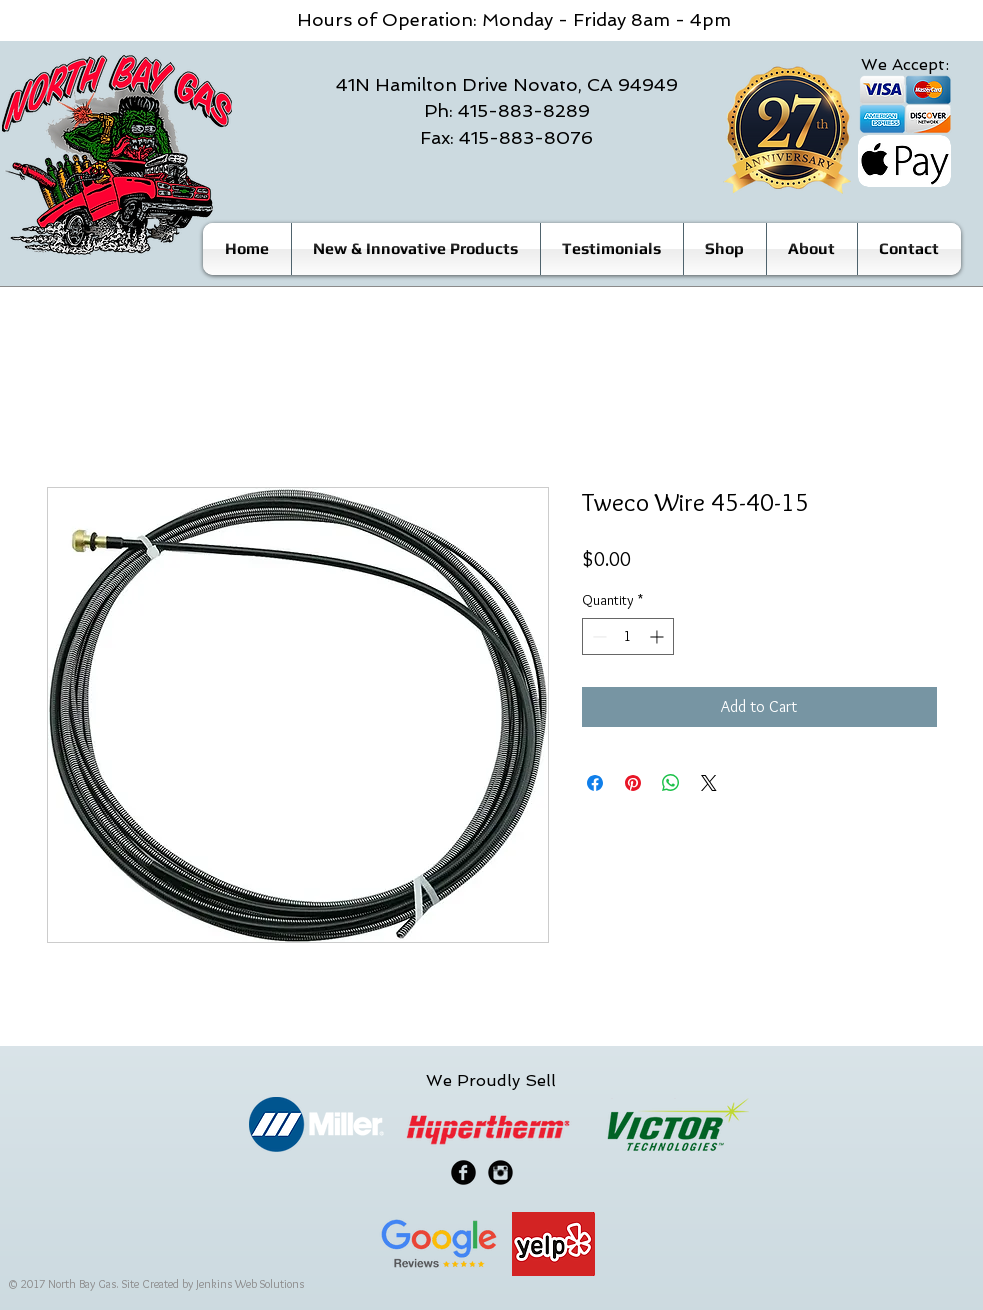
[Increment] (658, 636)
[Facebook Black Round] (463, 1172)
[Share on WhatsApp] (671, 783)
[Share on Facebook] (595, 783)
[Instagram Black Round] (500, 1172)
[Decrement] (597, 636)
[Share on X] (709, 783)
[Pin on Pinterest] (633, 783)
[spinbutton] (628, 636)
